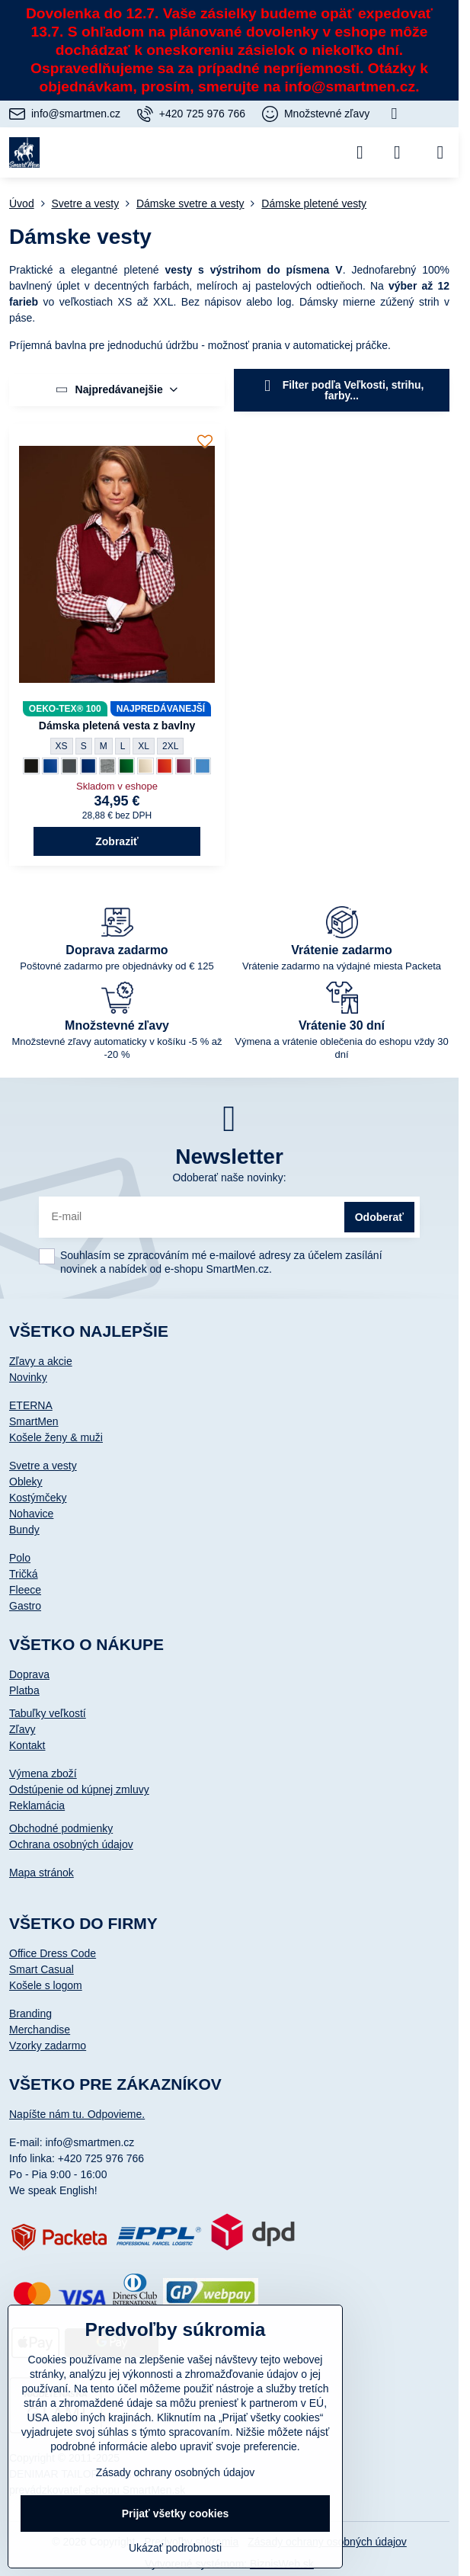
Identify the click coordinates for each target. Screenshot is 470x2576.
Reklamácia (37, 1805)
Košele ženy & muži (56, 1437)
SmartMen (34, 1421)
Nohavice (31, 1513)
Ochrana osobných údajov (71, 1844)
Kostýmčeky (37, 1497)
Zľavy (22, 1729)
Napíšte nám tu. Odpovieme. (77, 2114)
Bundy (24, 1529)
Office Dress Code (52, 1953)
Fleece (25, 1590)
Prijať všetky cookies (175, 2513)
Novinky (28, 1377)
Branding (30, 2013)
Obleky (26, 1481)
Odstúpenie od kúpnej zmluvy (79, 1789)
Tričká (23, 1574)
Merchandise (39, 2029)
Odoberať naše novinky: (229, 1177)
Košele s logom (45, 1985)
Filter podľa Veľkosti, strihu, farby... (342, 390)
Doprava (29, 1674)
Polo (19, 1558)
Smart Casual (41, 1969)
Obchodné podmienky (61, 1828)
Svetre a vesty (43, 1465)
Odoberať (379, 1217)
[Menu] (440, 152)
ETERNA (31, 1405)
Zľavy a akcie (40, 1361)
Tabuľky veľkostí (47, 1713)
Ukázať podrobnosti (175, 2548)
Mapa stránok (41, 1872)
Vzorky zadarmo (47, 2045)
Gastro (25, 1606)
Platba (24, 1690)
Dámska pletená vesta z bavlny (117, 725)
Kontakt (27, 1745)
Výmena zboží (43, 1773)
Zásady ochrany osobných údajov (175, 2472)
